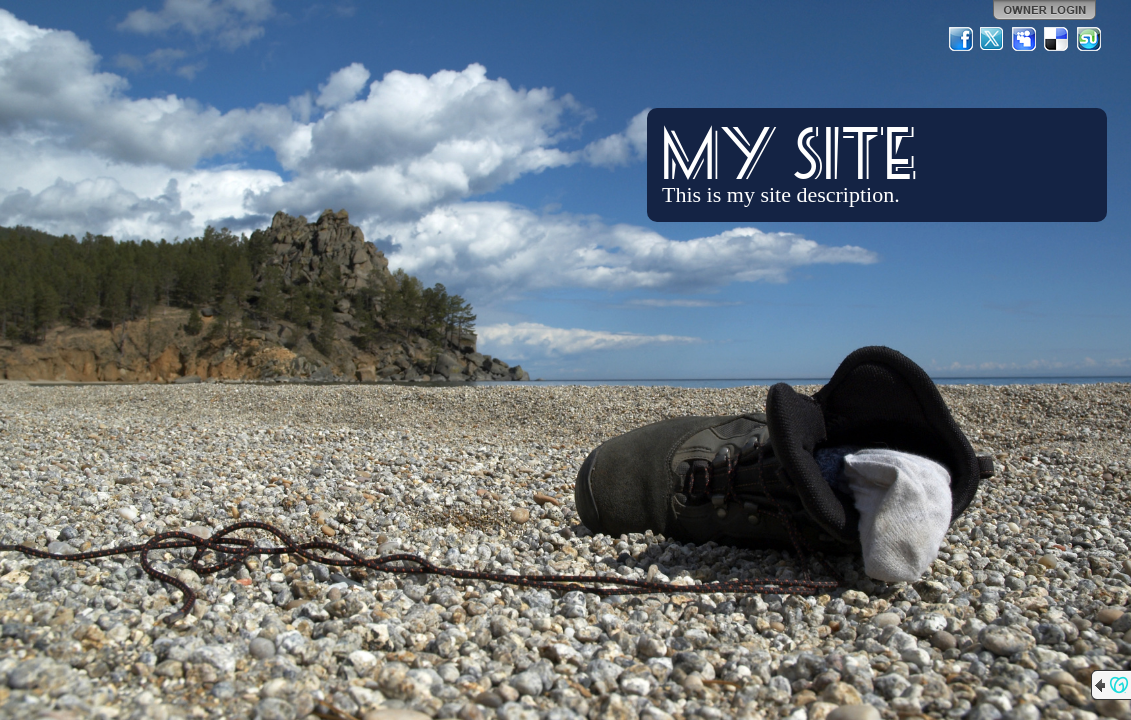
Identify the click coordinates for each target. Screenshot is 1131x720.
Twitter (993, 39)
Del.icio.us (1057, 39)
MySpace (1025, 39)
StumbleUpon (1089, 39)
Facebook (961, 39)
